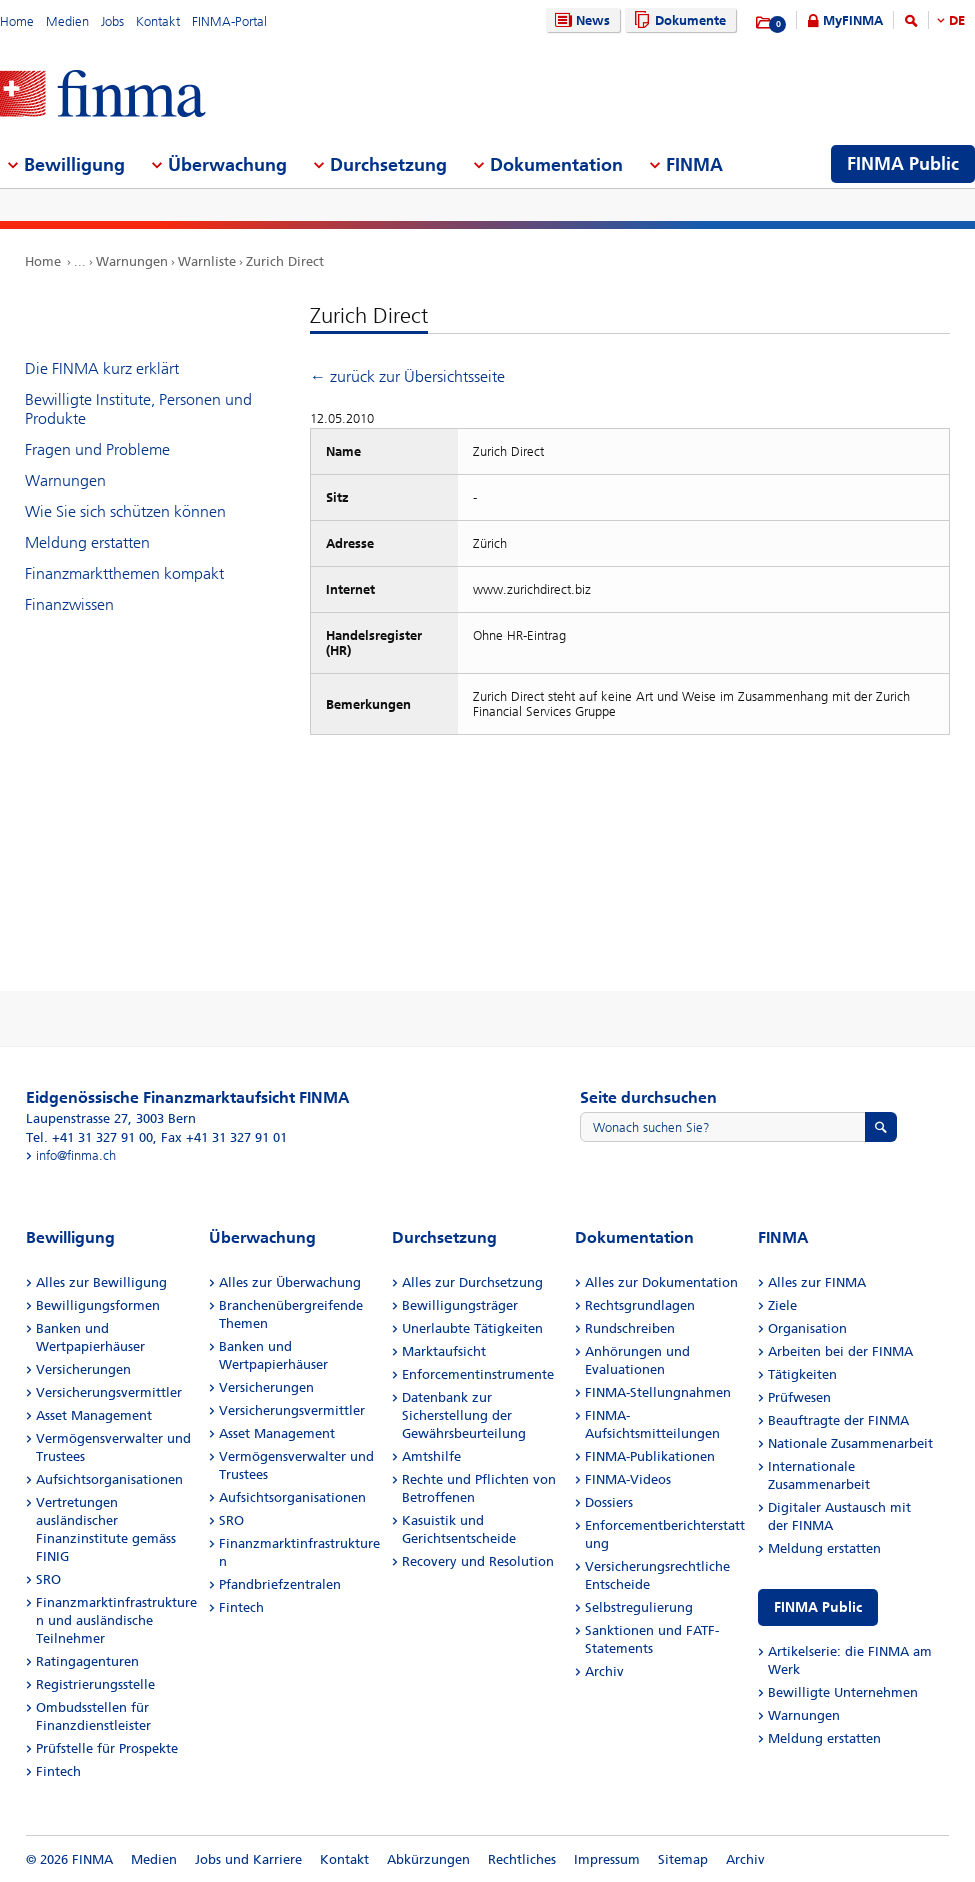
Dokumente (677, 20)
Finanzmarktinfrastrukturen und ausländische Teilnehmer (116, 1620)
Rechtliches (522, 1859)
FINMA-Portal (229, 21)
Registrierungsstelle (95, 1684)
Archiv (604, 1671)
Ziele (782, 1305)
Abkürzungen (428, 1859)
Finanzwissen (69, 604)
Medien (67, 21)
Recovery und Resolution (478, 1561)
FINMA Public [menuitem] (903, 164)
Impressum (607, 1859)
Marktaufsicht (444, 1351)
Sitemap (683, 1859)
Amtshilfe (431, 1456)
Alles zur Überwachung (290, 1282)
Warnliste (207, 261)
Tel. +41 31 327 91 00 (89, 1137)
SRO (48, 1579)
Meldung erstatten (87, 542)
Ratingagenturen (87, 1661)
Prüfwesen (799, 1397)
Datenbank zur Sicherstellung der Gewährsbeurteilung (464, 1415)
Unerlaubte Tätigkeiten (472, 1328)
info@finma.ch (76, 1155)
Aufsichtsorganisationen (109, 1479)
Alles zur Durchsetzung (472, 1282)
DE (957, 20)
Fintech (58, 1771)
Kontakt (158, 21)
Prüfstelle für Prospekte (107, 1748)
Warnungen (132, 261)
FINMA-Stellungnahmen (658, 1392)
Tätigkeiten (802, 1374)
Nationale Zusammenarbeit (850, 1443)
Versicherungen (83, 1369)
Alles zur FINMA (817, 1282)
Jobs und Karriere (248, 1859)
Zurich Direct (285, 261)
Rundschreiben (630, 1328)
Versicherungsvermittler (109, 1392)
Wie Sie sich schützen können (125, 511)
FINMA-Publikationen (650, 1456)
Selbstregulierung (639, 1607)
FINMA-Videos (628, 1479)
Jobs (112, 21)
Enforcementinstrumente (478, 1374)
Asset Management (94, 1415)
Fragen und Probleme (97, 449)
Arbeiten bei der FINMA (840, 1351)
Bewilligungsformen (98, 1305)
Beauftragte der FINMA (838, 1420)
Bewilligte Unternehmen (843, 1692)
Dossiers (609, 1502)
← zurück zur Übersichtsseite (407, 376)
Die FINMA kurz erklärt (102, 368)
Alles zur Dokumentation (661, 1282)
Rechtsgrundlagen (640, 1305)
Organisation (807, 1328)
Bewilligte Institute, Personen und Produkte (138, 409)
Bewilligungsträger (460, 1305)
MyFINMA (853, 20)
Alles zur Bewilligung (101, 1282)
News (580, 20)
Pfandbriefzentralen (280, 1584)
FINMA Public (818, 1607)
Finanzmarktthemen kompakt (124, 573)
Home (17, 21)
